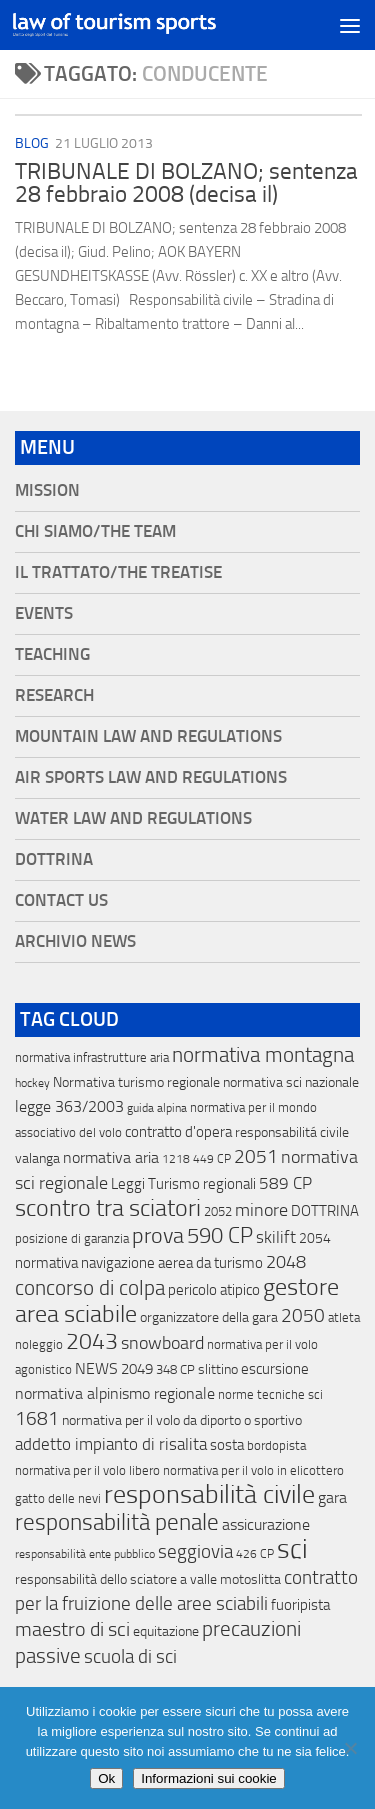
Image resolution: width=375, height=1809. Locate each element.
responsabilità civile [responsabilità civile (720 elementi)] (209, 1494)
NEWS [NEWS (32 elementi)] (96, 1368)
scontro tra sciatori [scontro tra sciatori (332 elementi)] (108, 1208)
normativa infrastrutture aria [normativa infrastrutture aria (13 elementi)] (92, 1057)
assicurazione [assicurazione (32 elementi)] (266, 1524)
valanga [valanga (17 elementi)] (37, 1158)
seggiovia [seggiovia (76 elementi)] (195, 1552)
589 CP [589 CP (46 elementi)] (285, 1183)
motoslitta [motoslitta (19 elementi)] (250, 1579)
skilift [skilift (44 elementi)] (276, 1237)
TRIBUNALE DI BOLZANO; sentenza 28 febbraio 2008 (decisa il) (186, 183)
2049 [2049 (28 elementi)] (137, 1369)
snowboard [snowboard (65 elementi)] (162, 1343)
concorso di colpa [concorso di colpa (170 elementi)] (90, 1287)
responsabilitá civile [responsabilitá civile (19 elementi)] (292, 1132)
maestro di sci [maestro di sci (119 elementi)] (72, 1629)
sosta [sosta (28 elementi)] (227, 1445)
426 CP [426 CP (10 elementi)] (255, 1554)
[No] (350, 1748)
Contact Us (61, 900)
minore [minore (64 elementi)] (261, 1210)
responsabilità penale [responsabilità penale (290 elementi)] (117, 1522)
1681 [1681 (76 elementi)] (37, 1419)
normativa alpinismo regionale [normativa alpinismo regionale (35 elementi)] (115, 1393)
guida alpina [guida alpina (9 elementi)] (157, 1108)
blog (32, 143)
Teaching (52, 654)
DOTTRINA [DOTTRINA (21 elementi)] (325, 1211)
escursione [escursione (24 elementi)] (275, 1369)
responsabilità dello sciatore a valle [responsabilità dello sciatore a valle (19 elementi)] (116, 1579)
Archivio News (75, 941)
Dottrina (54, 859)
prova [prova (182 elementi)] (158, 1236)
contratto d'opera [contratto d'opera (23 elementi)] (178, 1132)
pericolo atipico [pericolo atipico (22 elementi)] (214, 1290)
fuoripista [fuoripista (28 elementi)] (300, 1605)
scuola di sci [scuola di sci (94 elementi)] (130, 1656)
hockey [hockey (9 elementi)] (32, 1083)
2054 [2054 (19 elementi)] (315, 1238)
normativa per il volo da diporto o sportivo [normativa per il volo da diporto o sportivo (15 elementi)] (182, 1420)
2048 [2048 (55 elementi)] (286, 1262)
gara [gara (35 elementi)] (332, 1497)
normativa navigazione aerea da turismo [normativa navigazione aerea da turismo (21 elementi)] (139, 1263)
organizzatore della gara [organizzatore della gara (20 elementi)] (209, 1317)
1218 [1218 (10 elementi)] (176, 1159)
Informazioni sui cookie (209, 1778)
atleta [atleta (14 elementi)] (344, 1317)
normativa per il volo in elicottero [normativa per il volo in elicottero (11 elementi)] (253, 1470)
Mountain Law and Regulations (148, 736)
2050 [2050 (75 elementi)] (303, 1316)
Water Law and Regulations (133, 818)
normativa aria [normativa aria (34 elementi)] (111, 1157)
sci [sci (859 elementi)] (292, 1549)
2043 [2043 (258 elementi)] (92, 1341)
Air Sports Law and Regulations (151, 777)
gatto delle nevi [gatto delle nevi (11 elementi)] (58, 1498)
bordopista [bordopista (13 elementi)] (276, 1445)
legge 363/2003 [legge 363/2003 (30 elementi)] (69, 1106)
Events (44, 613)
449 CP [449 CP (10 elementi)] (212, 1159)
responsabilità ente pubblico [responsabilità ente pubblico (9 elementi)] (85, 1554)
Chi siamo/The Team (95, 531)
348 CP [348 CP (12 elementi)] (175, 1369)
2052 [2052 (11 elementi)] (218, 1211)
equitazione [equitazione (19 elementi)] (166, 1631)
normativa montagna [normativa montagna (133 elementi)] (263, 1055)
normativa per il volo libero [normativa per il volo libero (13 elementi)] (87, 1470)
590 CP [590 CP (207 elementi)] (220, 1236)
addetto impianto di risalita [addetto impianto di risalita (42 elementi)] (111, 1444)
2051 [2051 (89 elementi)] (256, 1156)
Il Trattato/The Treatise (118, 572)
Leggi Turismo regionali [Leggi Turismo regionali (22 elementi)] (183, 1184)
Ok (106, 1778)
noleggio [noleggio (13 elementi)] (39, 1344)
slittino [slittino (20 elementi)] (218, 1369)
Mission (47, 490)
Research (54, 695)
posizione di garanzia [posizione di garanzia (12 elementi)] (72, 1238)
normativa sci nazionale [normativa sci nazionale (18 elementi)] (291, 1082)
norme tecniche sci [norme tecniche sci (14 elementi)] (270, 1394)
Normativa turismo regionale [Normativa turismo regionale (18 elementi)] (136, 1082)
